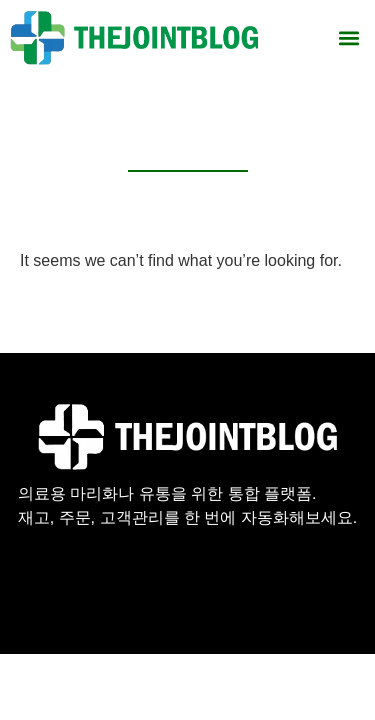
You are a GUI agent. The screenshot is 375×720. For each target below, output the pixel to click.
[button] (348, 37)
